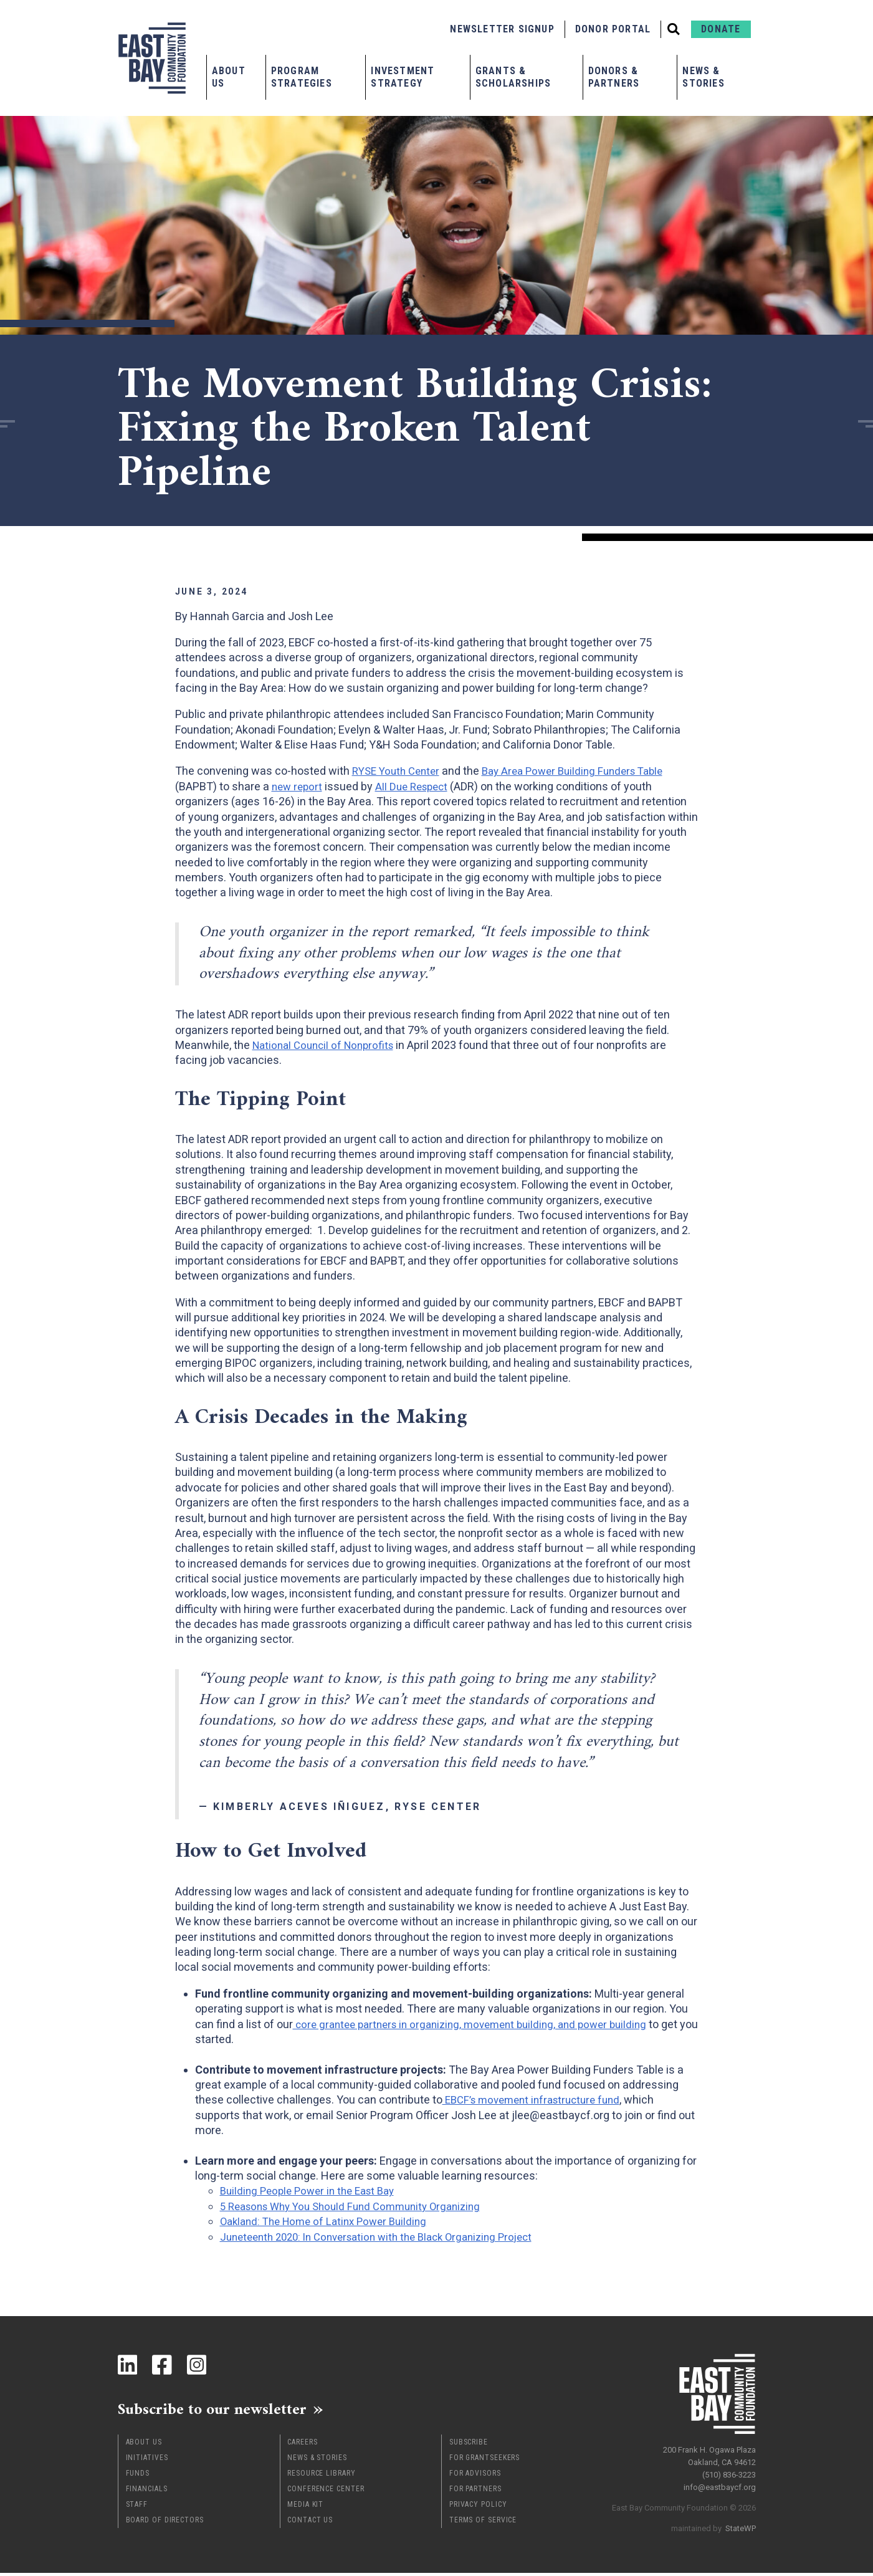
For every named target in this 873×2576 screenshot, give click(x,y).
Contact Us (310, 2523)
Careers (302, 2445)
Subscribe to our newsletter (229, 2410)
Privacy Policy (478, 2507)
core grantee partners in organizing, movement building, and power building (480, 2024)
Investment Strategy (402, 77)
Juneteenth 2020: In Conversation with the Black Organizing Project (386, 2236)
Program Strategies (301, 77)
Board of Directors (165, 2523)
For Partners (475, 2491)
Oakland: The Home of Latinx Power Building (328, 2221)
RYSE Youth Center (399, 770)
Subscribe (468, 2445)
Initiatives (147, 2460)
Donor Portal (613, 29)
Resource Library (321, 2476)
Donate (720, 29)
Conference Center (325, 2491)
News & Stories (703, 77)
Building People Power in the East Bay (312, 2190)
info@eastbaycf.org (720, 2481)
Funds (138, 2476)
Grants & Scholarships (513, 77)
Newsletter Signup (502, 29)
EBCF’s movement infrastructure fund (537, 2099)
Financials (147, 2491)
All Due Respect (417, 786)
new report (298, 786)
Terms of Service (483, 2523)
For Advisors (475, 2476)
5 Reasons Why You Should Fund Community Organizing (358, 2206)
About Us (229, 77)
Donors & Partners (614, 77)
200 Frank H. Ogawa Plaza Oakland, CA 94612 (709, 2450)
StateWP (740, 2522)
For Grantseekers (484, 2460)
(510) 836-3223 (729, 2469)
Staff (137, 2507)
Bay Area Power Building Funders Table (585, 770)
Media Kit (305, 2507)
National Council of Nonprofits (327, 1044)
